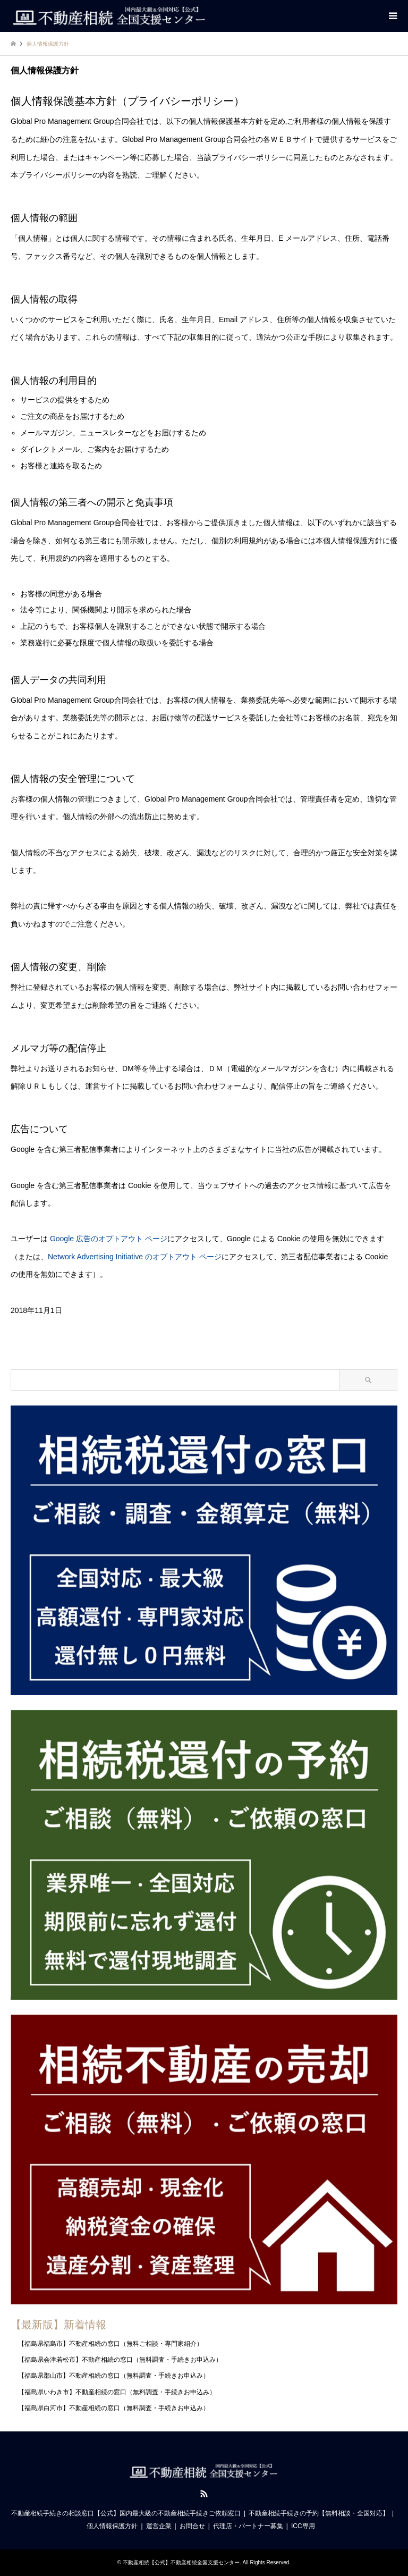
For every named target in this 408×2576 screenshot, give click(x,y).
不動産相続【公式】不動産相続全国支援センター (181, 2562)
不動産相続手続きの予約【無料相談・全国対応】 (319, 2513)
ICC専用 (303, 2526)
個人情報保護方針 (112, 2526)
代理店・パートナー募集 (248, 2526)
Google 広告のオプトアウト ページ (108, 1238)
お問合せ (192, 2526)
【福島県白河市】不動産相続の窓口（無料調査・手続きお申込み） (113, 2408)
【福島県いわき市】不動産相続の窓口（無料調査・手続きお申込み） (117, 2392)
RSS (204, 2493)
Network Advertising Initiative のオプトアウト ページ (135, 1256)
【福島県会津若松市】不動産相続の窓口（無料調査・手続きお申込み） (120, 2359)
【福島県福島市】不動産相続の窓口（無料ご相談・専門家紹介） (110, 2343)
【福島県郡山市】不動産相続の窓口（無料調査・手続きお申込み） (113, 2375)
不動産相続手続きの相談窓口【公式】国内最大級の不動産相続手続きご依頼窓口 (126, 2513)
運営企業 (159, 2526)
